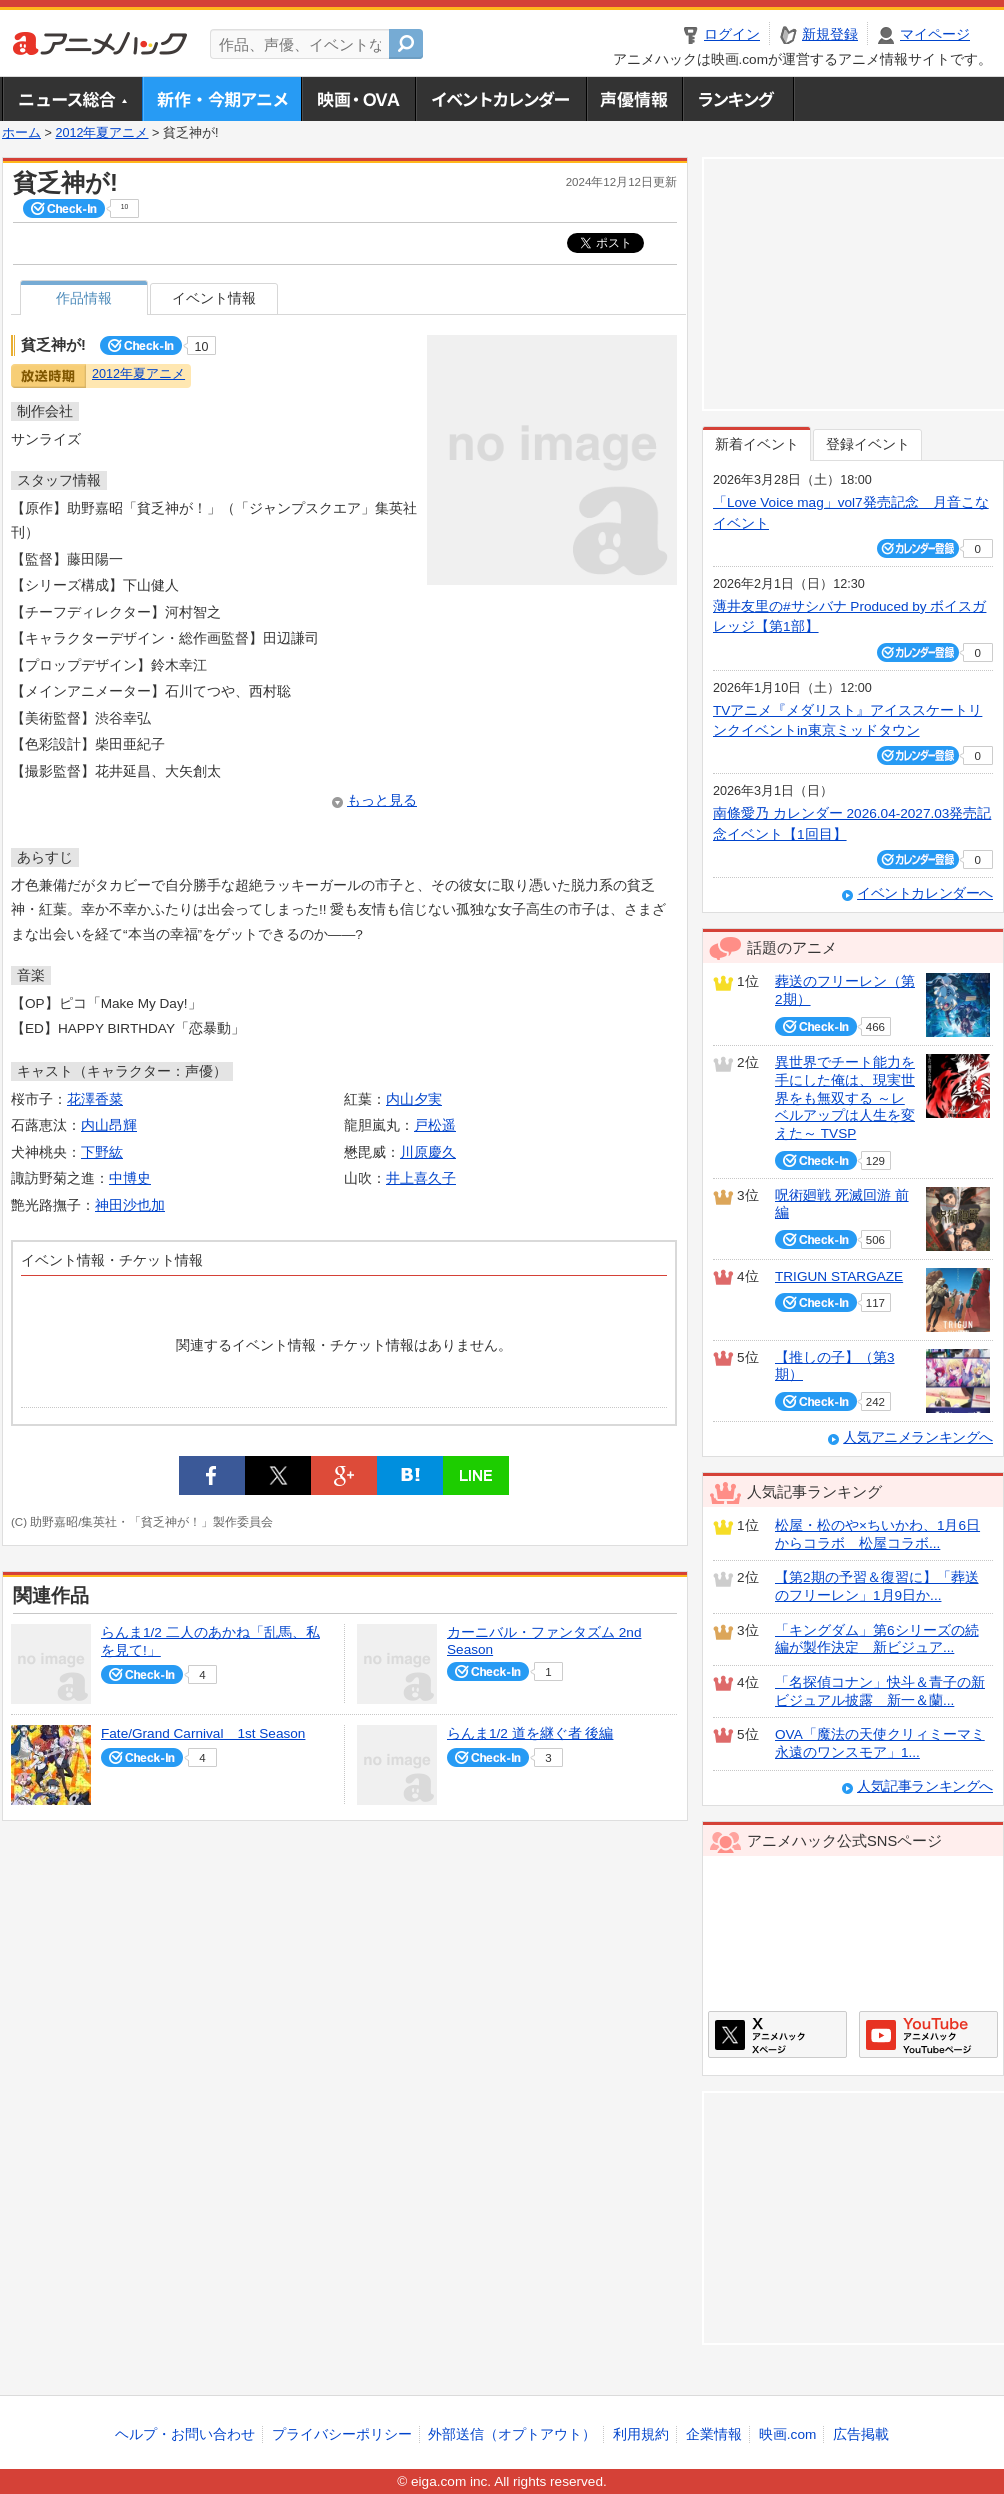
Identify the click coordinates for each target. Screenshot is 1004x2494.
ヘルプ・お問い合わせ (185, 2434)
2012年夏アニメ (101, 133)
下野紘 (102, 1152)
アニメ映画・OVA (358, 99)
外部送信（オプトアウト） (512, 2434)
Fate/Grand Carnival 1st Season (203, 1733)
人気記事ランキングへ (925, 1786)
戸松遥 (435, 1125)
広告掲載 (861, 2434)
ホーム (21, 133)
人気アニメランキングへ (918, 1437)
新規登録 (830, 34)
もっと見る (382, 800)
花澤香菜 (95, 1099)
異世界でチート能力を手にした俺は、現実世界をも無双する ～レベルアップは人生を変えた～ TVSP (845, 1098)
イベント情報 (214, 298)
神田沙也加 (130, 1205)
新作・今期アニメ (221, 99)
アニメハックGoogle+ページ (928, 2034)
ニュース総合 (72, 99)
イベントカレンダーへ (925, 893)
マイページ (935, 34)
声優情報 (634, 99)
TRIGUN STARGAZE (839, 1276)
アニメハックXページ (777, 2034)
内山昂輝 (109, 1125)
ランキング (738, 99)
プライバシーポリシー (342, 2434)
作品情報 (84, 298)
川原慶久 (428, 1152)
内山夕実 (414, 1099)
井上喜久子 (421, 1178)
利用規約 (641, 2434)
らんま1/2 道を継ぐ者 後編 (530, 1733)
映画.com (787, 2434)
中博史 (130, 1178)
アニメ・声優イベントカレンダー (500, 99)
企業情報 (714, 2434)
